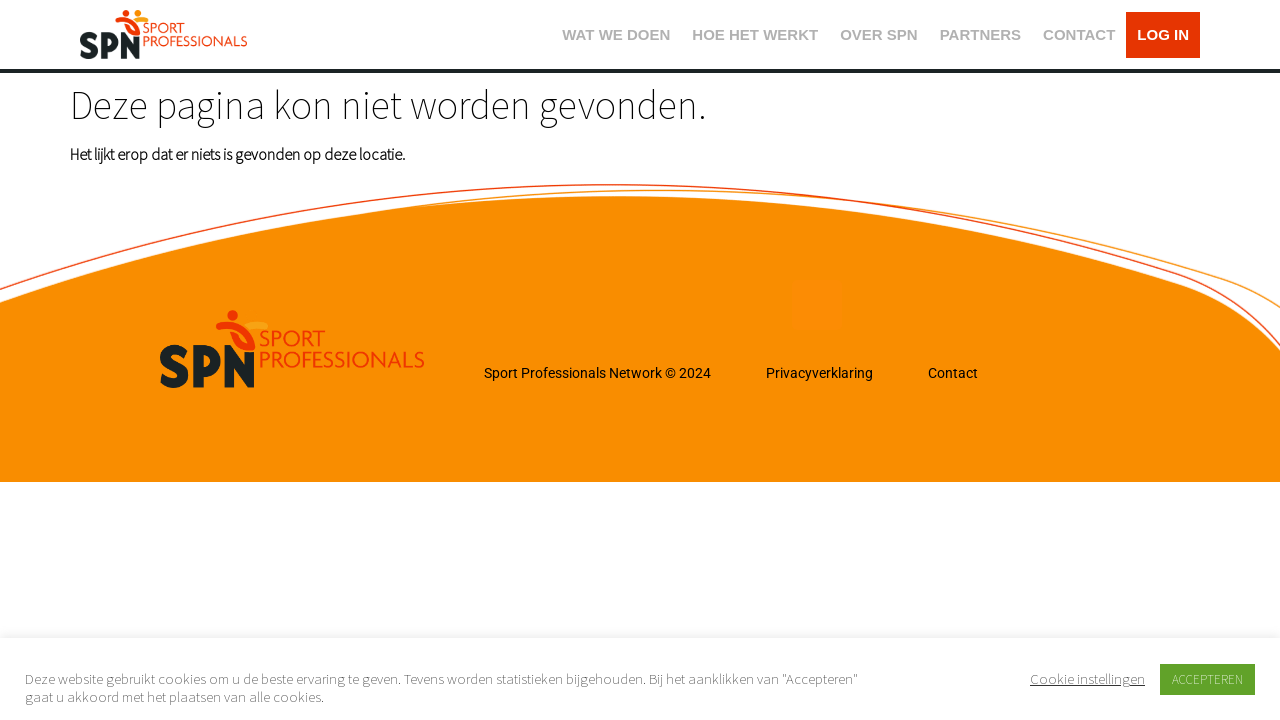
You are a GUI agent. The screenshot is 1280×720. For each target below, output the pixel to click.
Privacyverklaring (819, 373)
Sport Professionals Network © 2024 (597, 373)
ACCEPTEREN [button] (1207, 679)
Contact (953, 373)
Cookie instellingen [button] (1087, 679)
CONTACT (1079, 34)
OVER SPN (879, 34)
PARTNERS (980, 34)
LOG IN (1163, 34)
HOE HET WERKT (755, 34)
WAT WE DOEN (616, 34)
